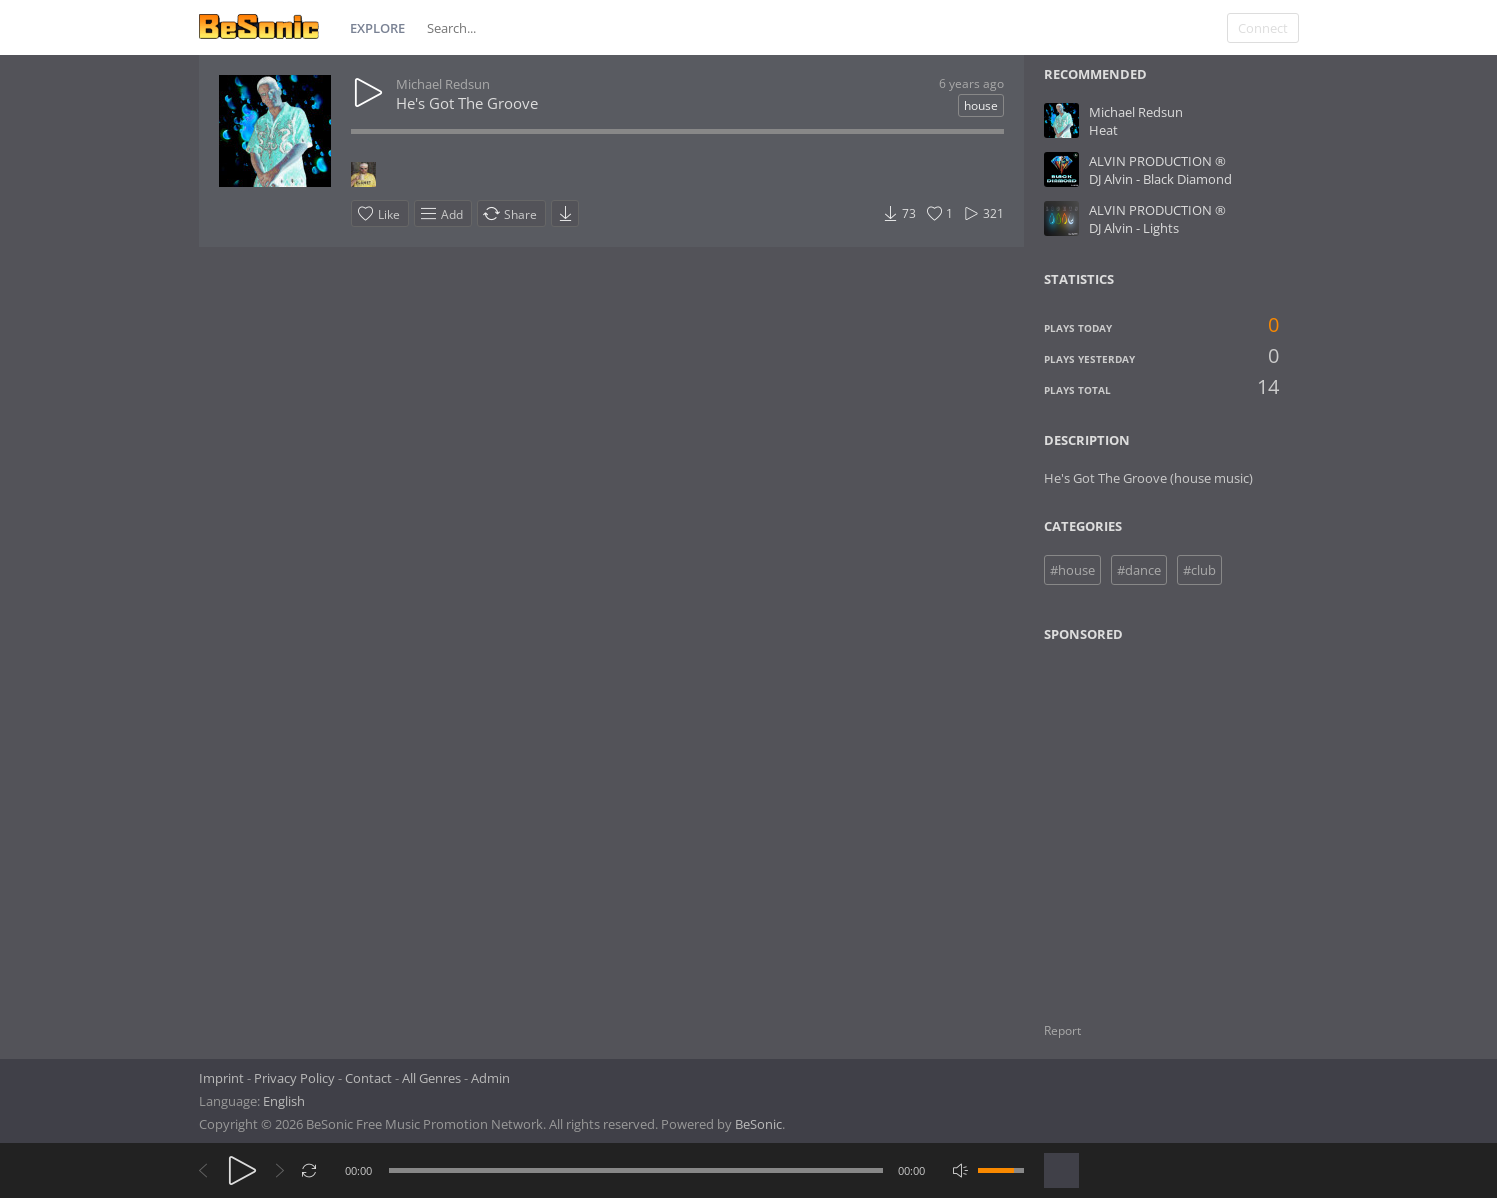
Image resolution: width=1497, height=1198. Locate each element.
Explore (377, 28)
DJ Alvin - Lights (1134, 228)
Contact (368, 1078)
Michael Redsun (443, 84)
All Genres (431, 1078)
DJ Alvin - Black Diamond (1160, 179)
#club (1199, 570)
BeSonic (758, 1124)
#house (1072, 570)
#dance (1139, 570)
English (284, 1101)
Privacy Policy (294, 1078)
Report (1062, 1030)
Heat (1103, 130)
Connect (1263, 28)
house (981, 105)
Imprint (221, 1078)
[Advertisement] (1140, 820)
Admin (490, 1078)
